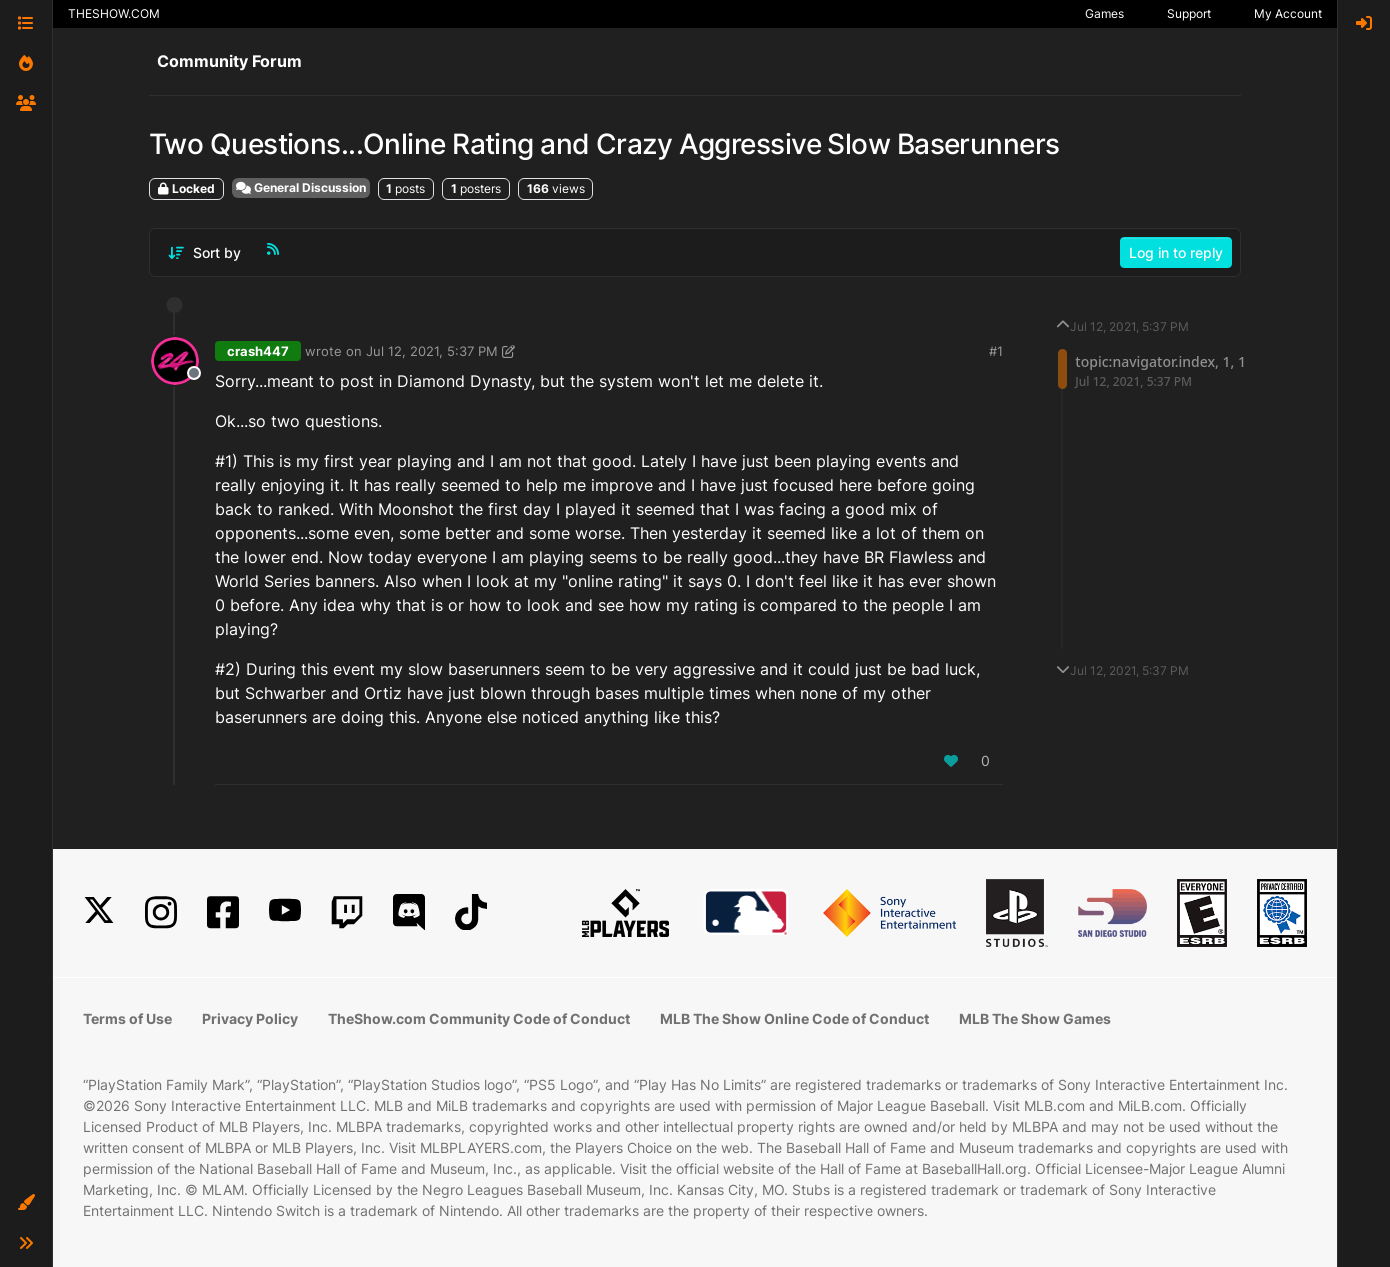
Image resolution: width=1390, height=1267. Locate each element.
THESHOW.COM (114, 13)
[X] (99, 912)
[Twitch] (347, 912)
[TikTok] (471, 912)
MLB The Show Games (1035, 1018)
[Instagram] (161, 912)
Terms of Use (127, 1018)
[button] (26, 1203)
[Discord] (409, 912)
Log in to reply (1176, 252)
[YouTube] (285, 912)
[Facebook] (223, 912)
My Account (1288, 13)
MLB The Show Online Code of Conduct (794, 1018)
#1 (996, 351)
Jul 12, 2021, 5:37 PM (432, 351)
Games (1104, 13)
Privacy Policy (250, 1018)
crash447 (258, 351)
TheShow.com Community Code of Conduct (479, 1018)
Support (1189, 13)
